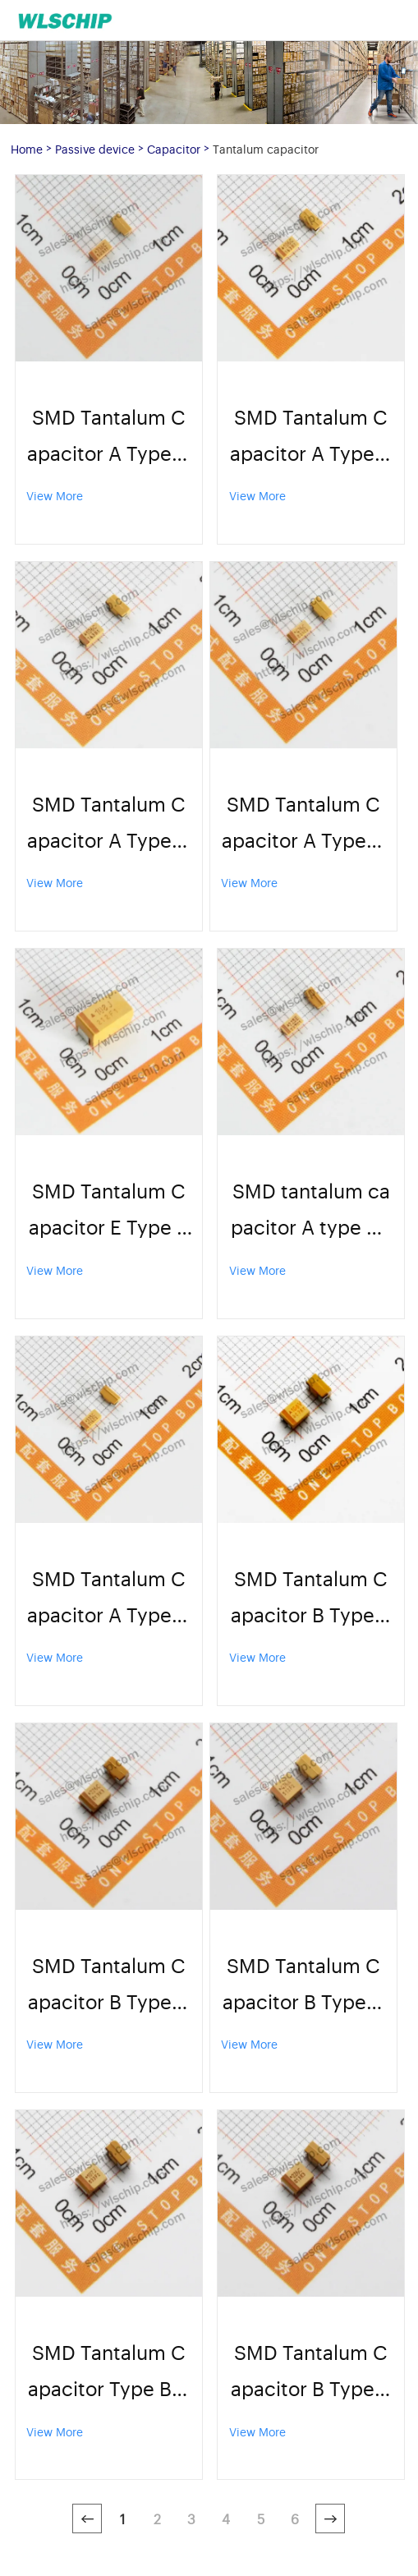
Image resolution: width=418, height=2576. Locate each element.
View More (54, 495)
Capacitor (173, 148)
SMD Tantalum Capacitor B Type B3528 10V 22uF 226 (108, 1985)
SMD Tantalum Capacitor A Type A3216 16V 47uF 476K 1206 (303, 823)
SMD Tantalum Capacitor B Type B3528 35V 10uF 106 (311, 1598)
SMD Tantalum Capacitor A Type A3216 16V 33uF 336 (108, 436)
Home (27, 148)
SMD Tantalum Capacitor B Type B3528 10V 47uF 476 (303, 1985)
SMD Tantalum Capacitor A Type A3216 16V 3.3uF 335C (108, 1598)
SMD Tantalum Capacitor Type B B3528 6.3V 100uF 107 (108, 2372)
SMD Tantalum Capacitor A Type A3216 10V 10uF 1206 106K (311, 436)
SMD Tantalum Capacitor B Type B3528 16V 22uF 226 (311, 2372)
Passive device (95, 148)
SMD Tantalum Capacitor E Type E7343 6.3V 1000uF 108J (108, 1210)
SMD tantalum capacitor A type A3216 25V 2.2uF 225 (311, 1210)
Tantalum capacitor (266, 148)
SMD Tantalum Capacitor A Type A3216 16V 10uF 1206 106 (108, 823)
